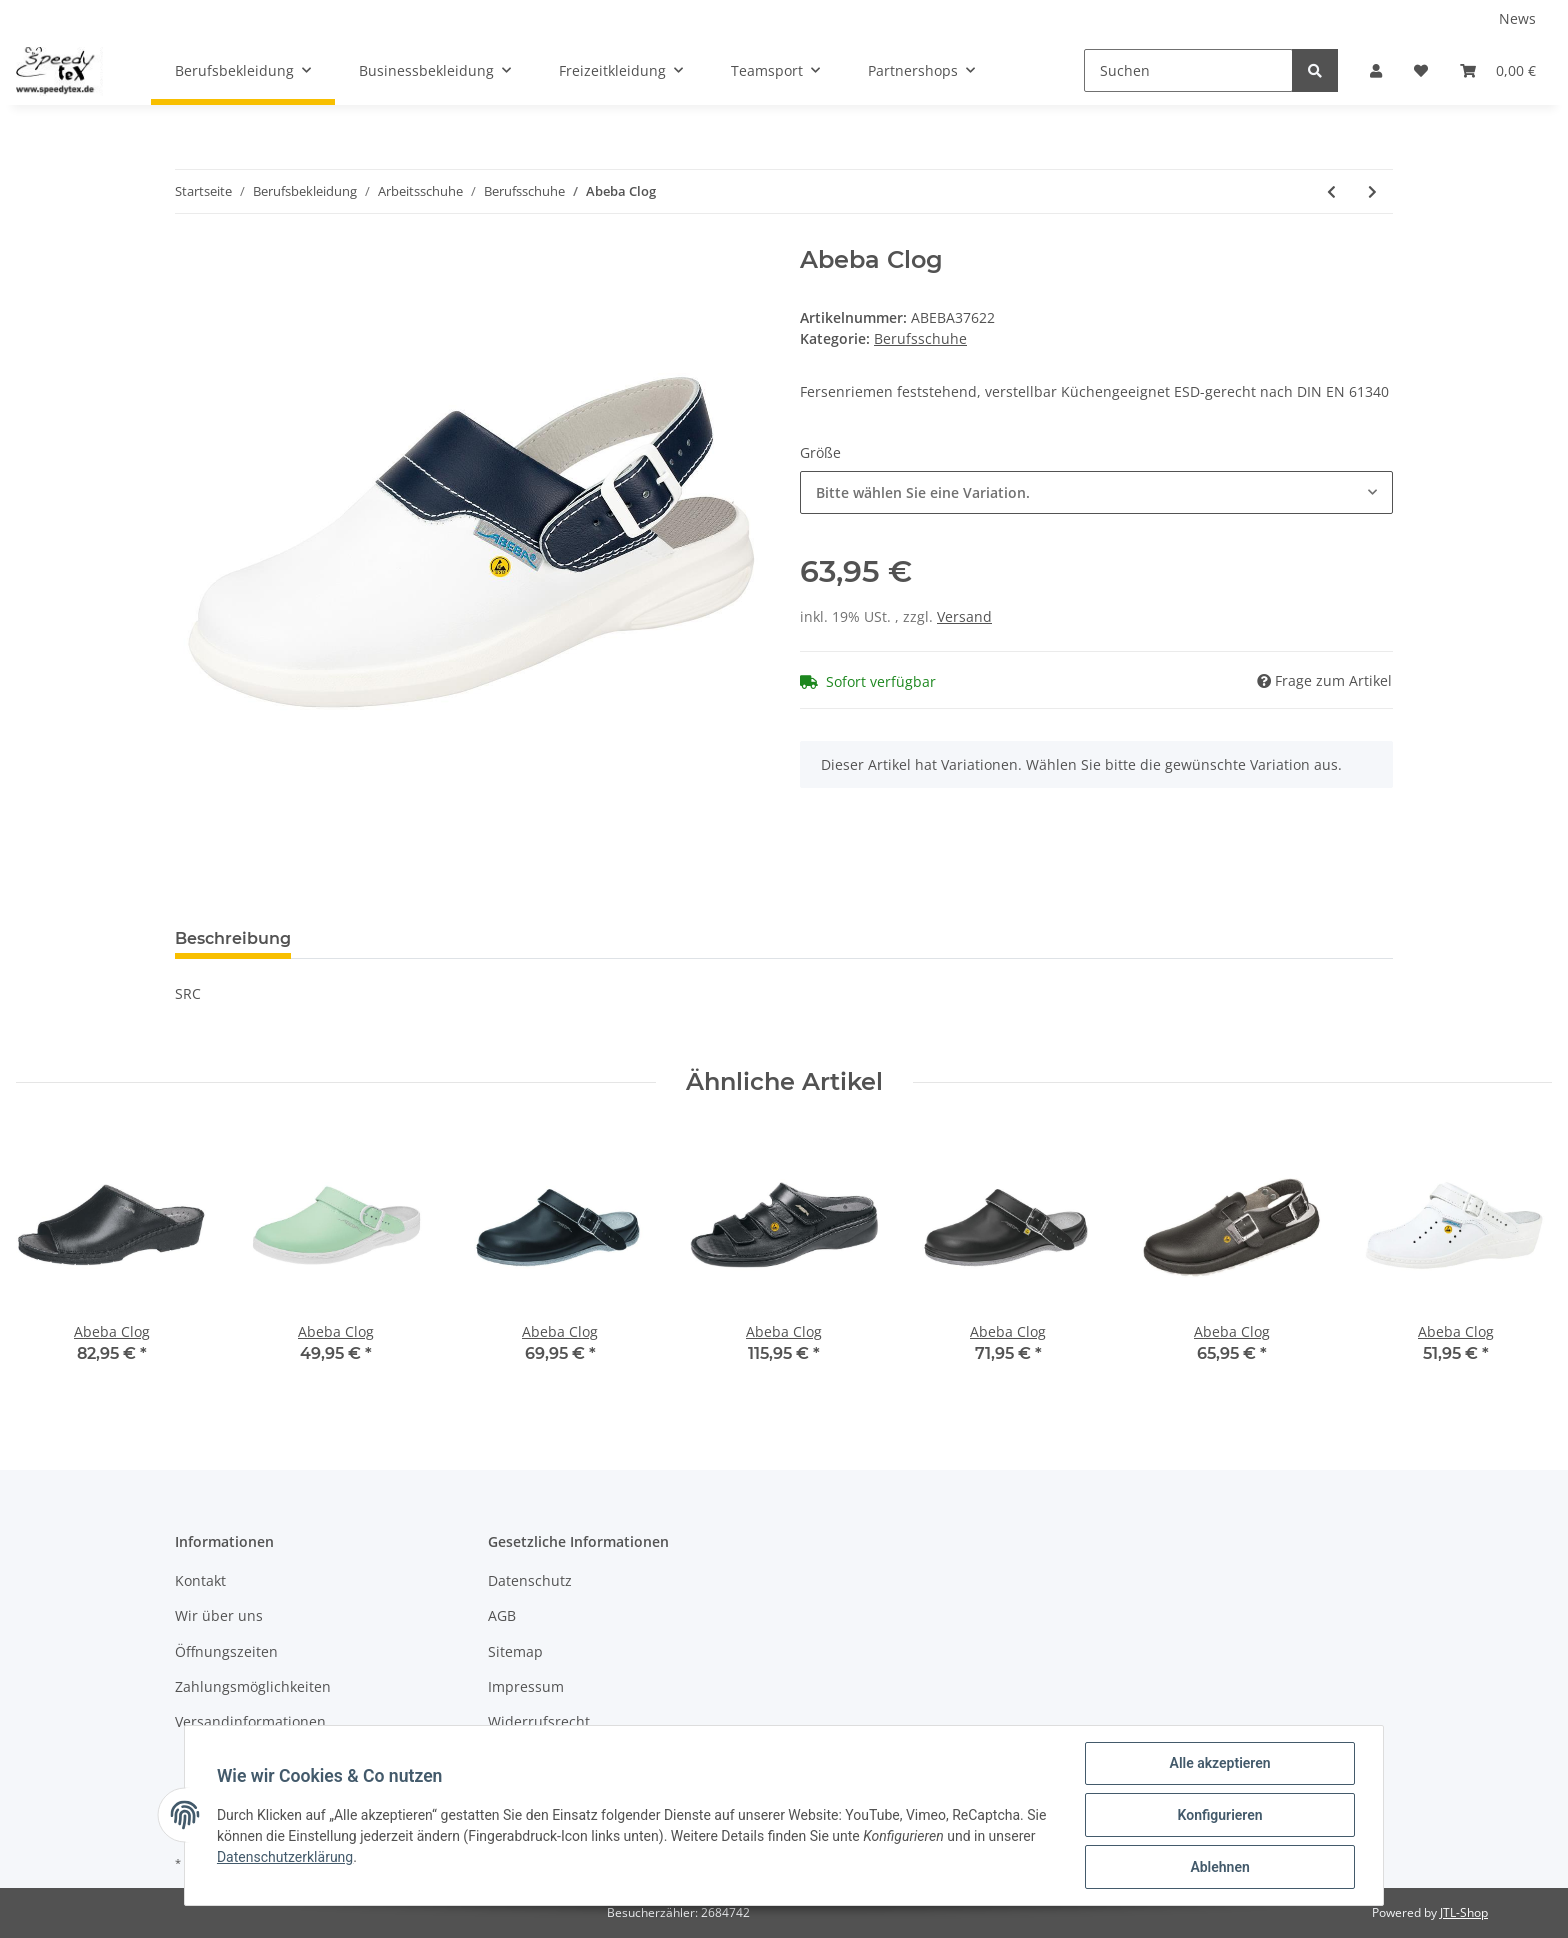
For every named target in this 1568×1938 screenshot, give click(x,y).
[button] (1376, 70)
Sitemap (515, 1651)
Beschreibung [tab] (233, 938)
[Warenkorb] (1498, 70)
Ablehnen (1219, 1867)
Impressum (526, 1686)
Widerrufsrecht (539, 1721)
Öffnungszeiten (226, 1651)
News (1517, 18)
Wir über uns (219, 1615)
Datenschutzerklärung (285, 1857)
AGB (502, 1615)
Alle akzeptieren (1219, 1763)
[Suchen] (1188, 70)
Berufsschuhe (920, 338)
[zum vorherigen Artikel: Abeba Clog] (1331, 191)
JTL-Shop (1464, 1912)
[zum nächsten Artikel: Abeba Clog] (1372, 191)
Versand (964, 616)
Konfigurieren (1219, 1815)
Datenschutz (530, 1580)
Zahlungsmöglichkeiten (253, 1686)
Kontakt (200, 1580)
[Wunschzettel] (1421, 70)
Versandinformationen (250, 1721)
